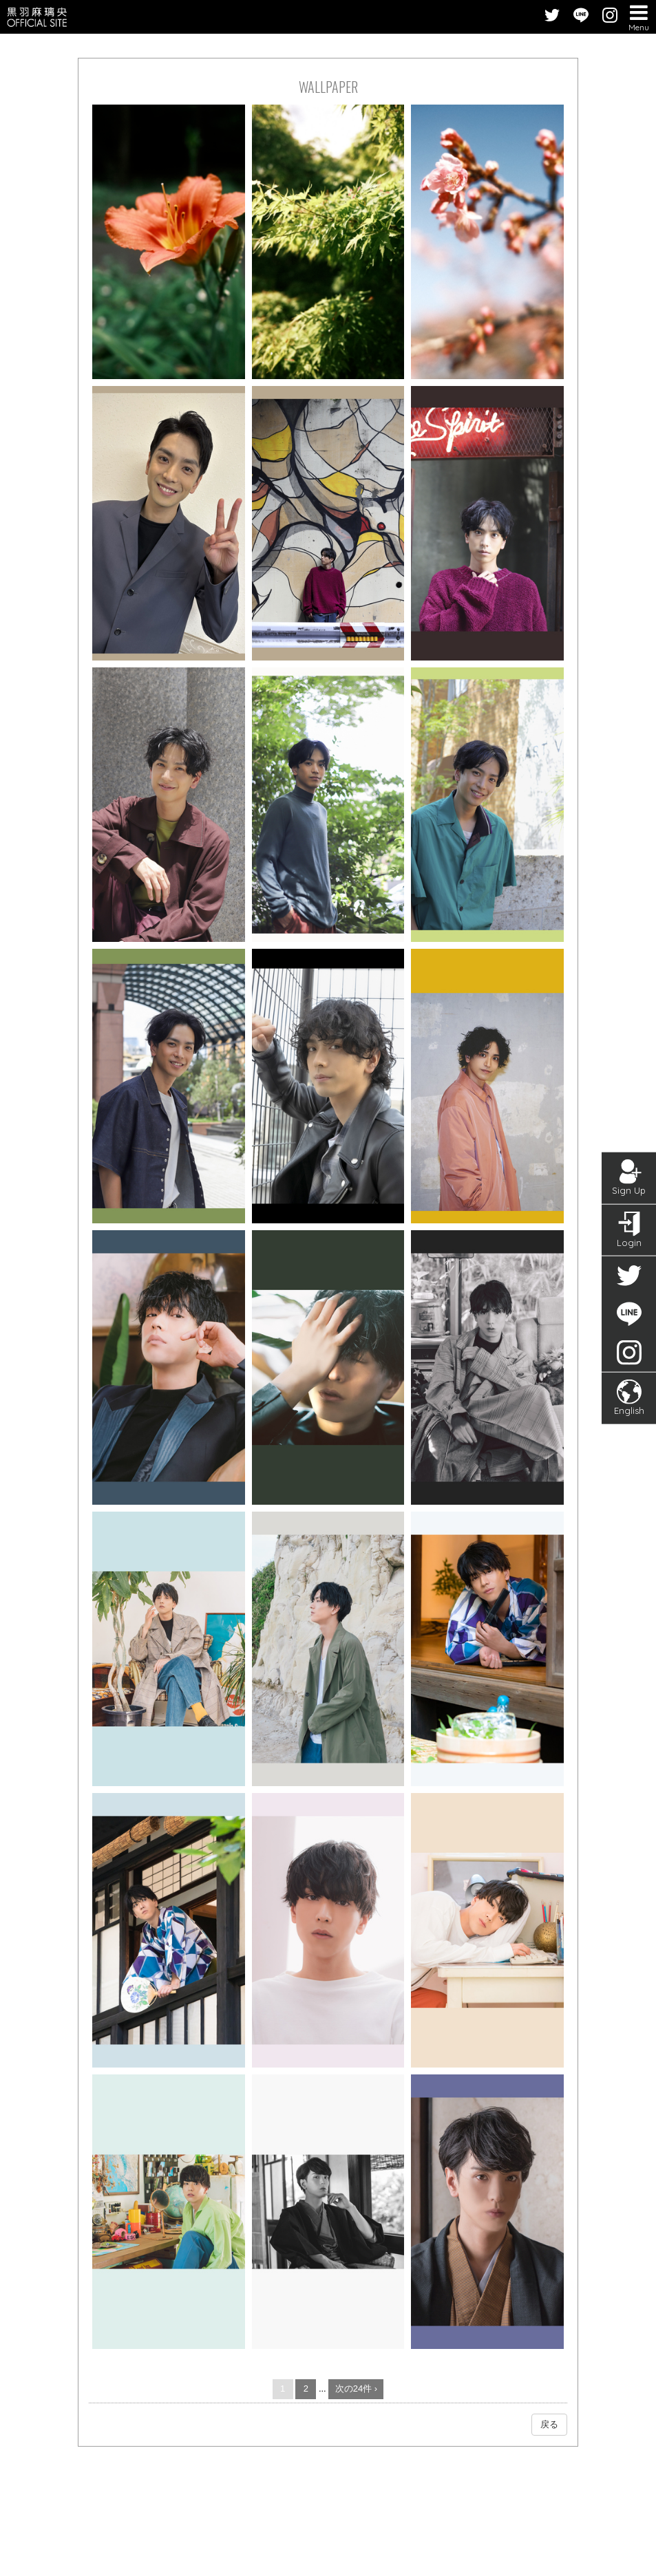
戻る (549, 2424)
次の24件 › (356, 2388)
